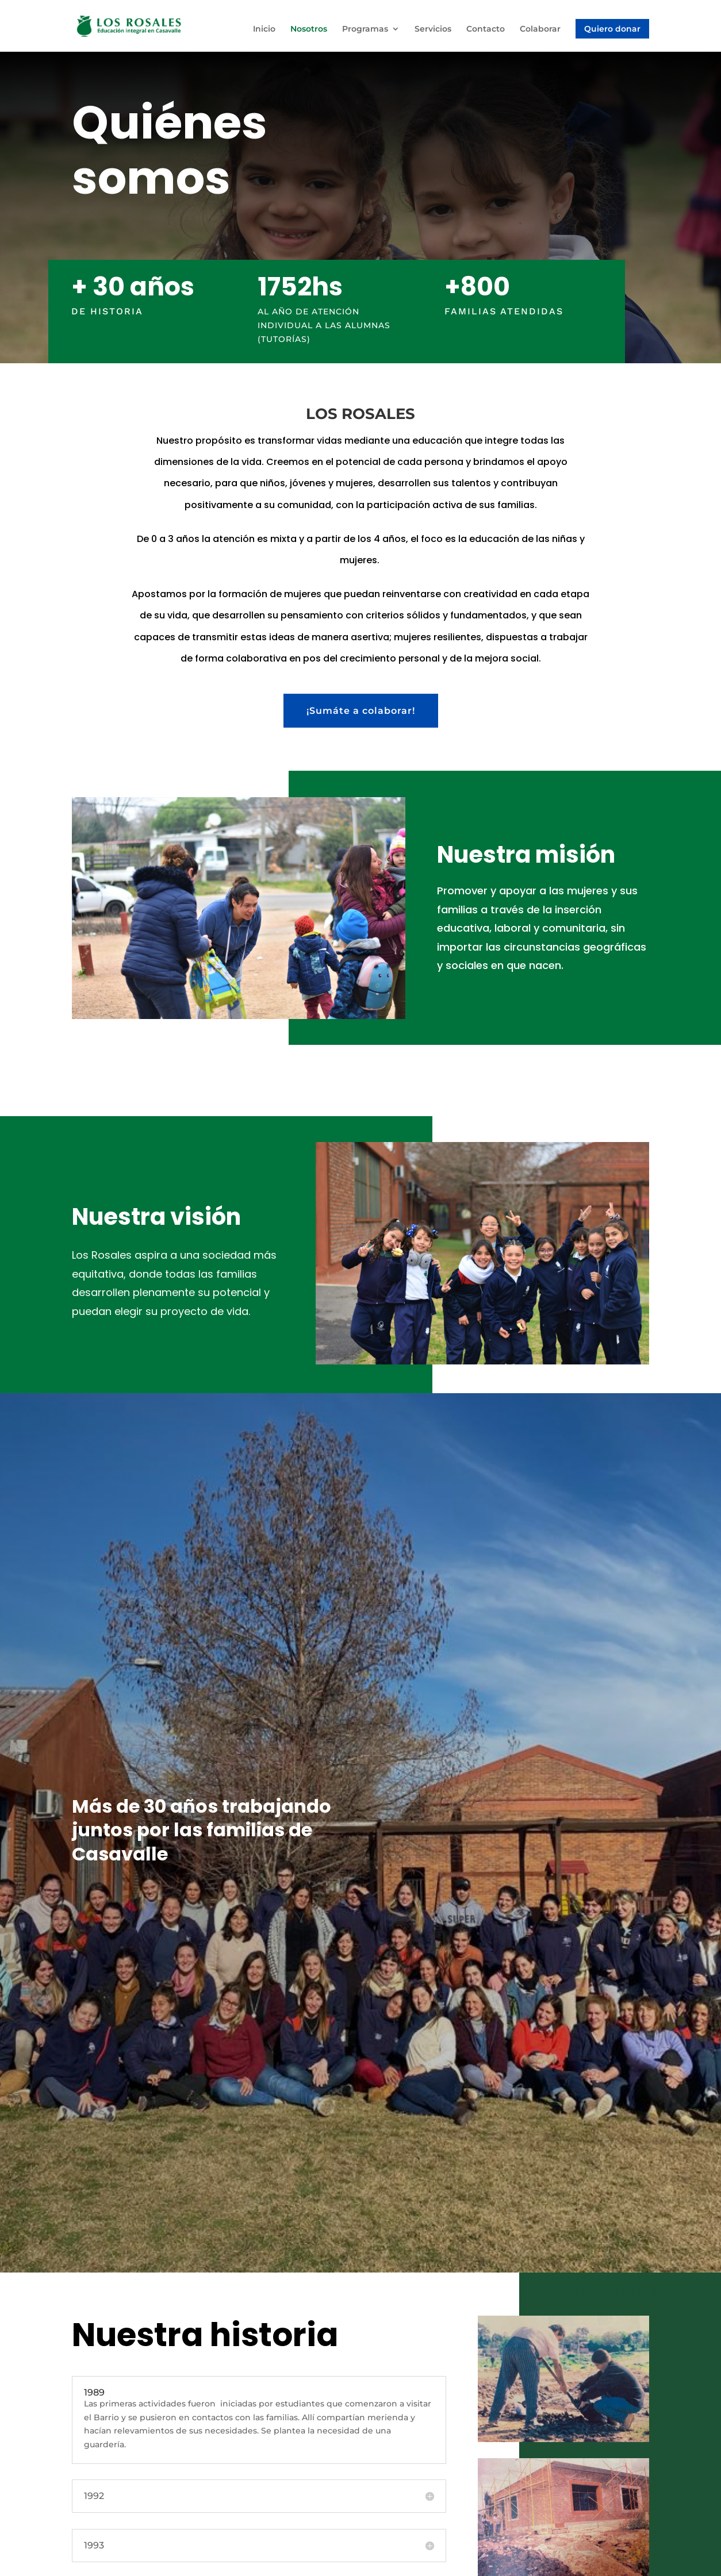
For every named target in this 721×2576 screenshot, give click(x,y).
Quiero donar (612, 29)
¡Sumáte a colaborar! (360, 710)
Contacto (485, 29)
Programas (365, 29)
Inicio (264, 29)
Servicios (433, 29)
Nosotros (308, 29)
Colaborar (540, 29)
